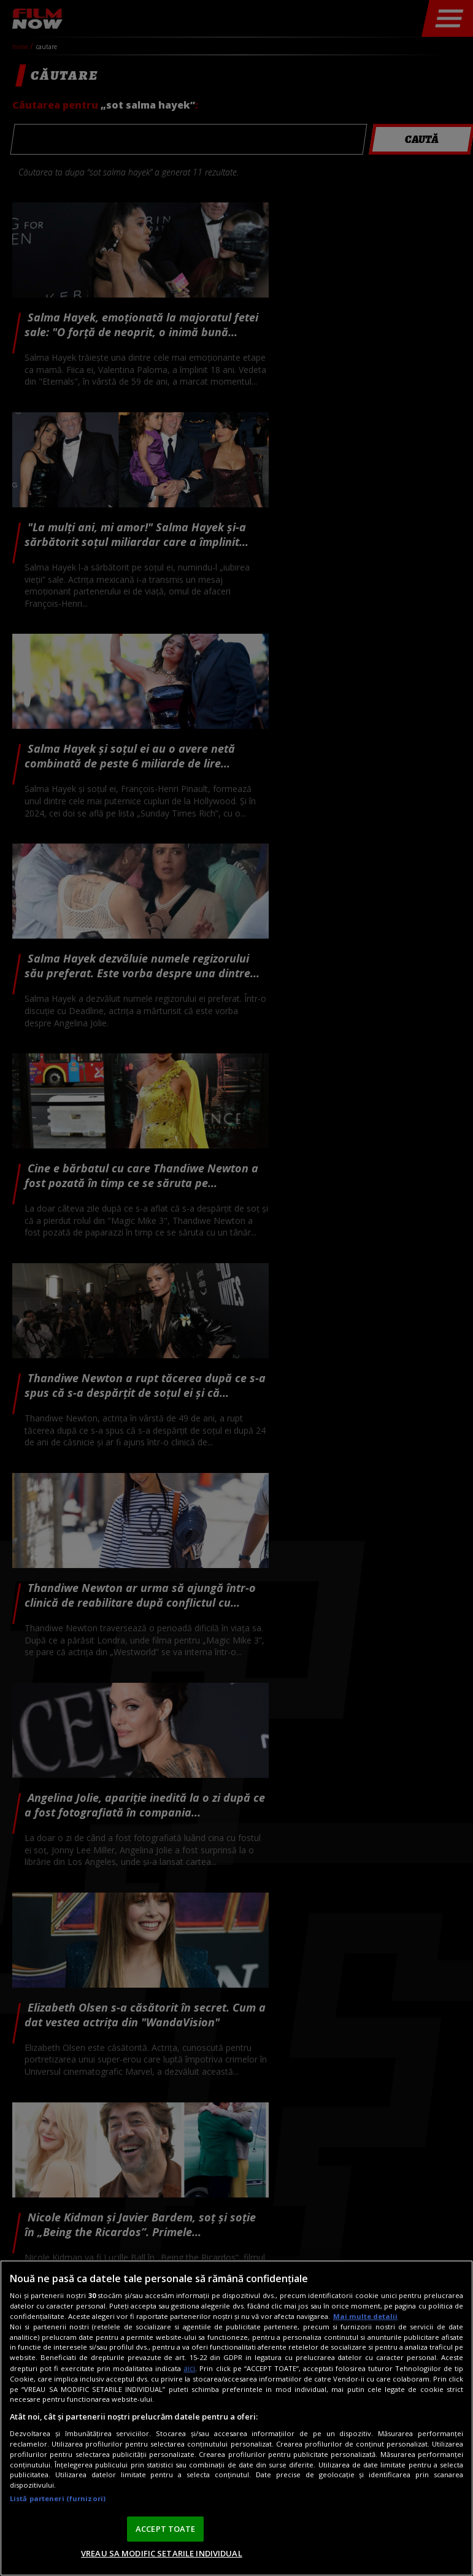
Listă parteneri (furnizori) (58, 2498)
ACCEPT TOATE (166, 2528)
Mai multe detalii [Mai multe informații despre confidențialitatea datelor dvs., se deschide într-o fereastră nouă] (365, 2316)
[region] (236, 2418)
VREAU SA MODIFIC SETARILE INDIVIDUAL (161, 2553)
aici (189, 2368)
